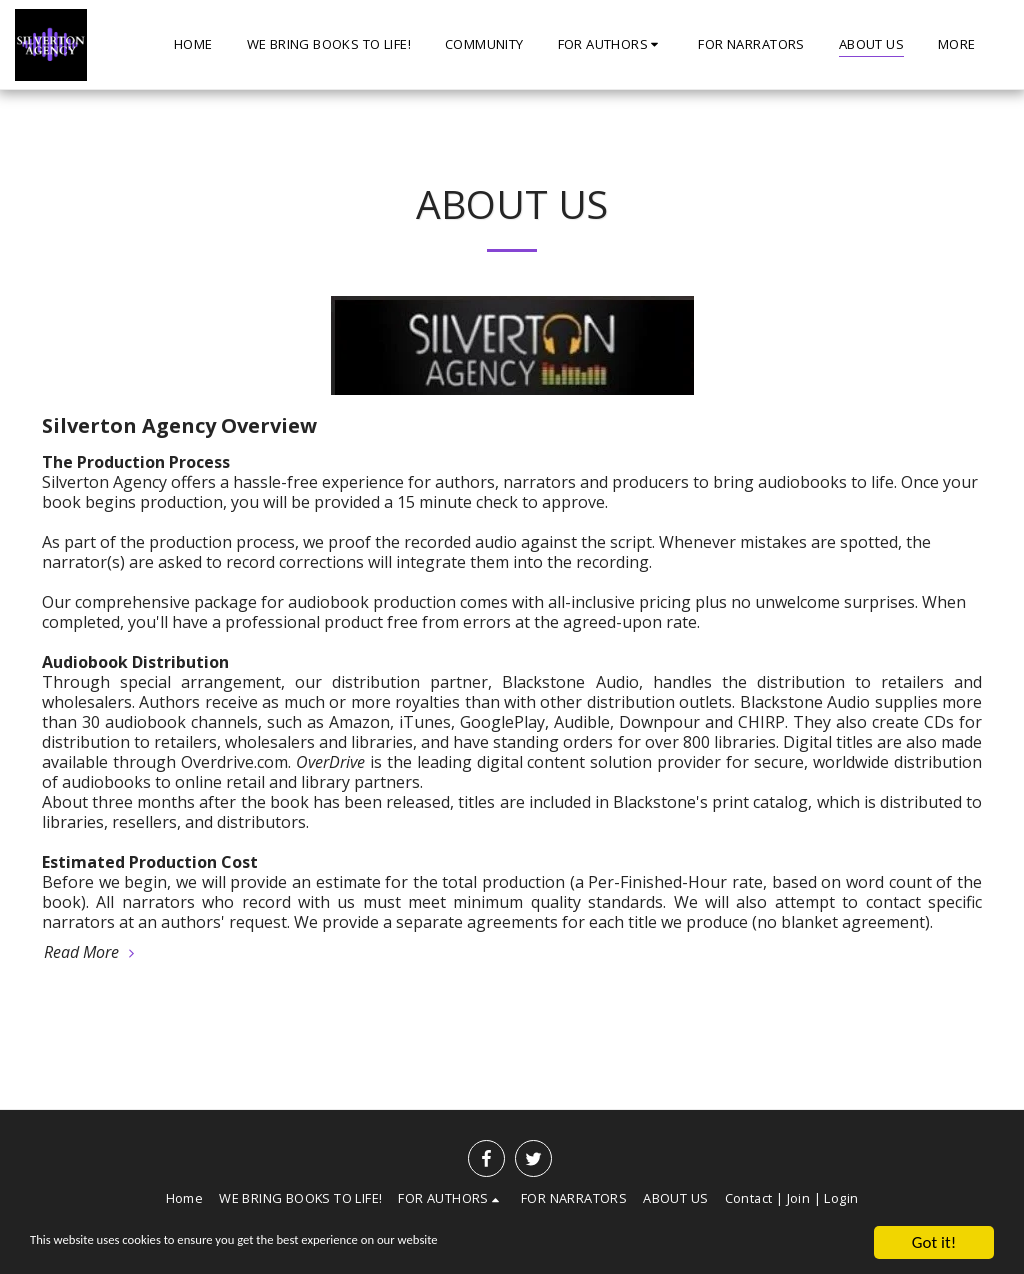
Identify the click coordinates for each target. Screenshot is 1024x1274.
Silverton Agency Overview (179, 425)
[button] (611, 45)
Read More (91, 952)
